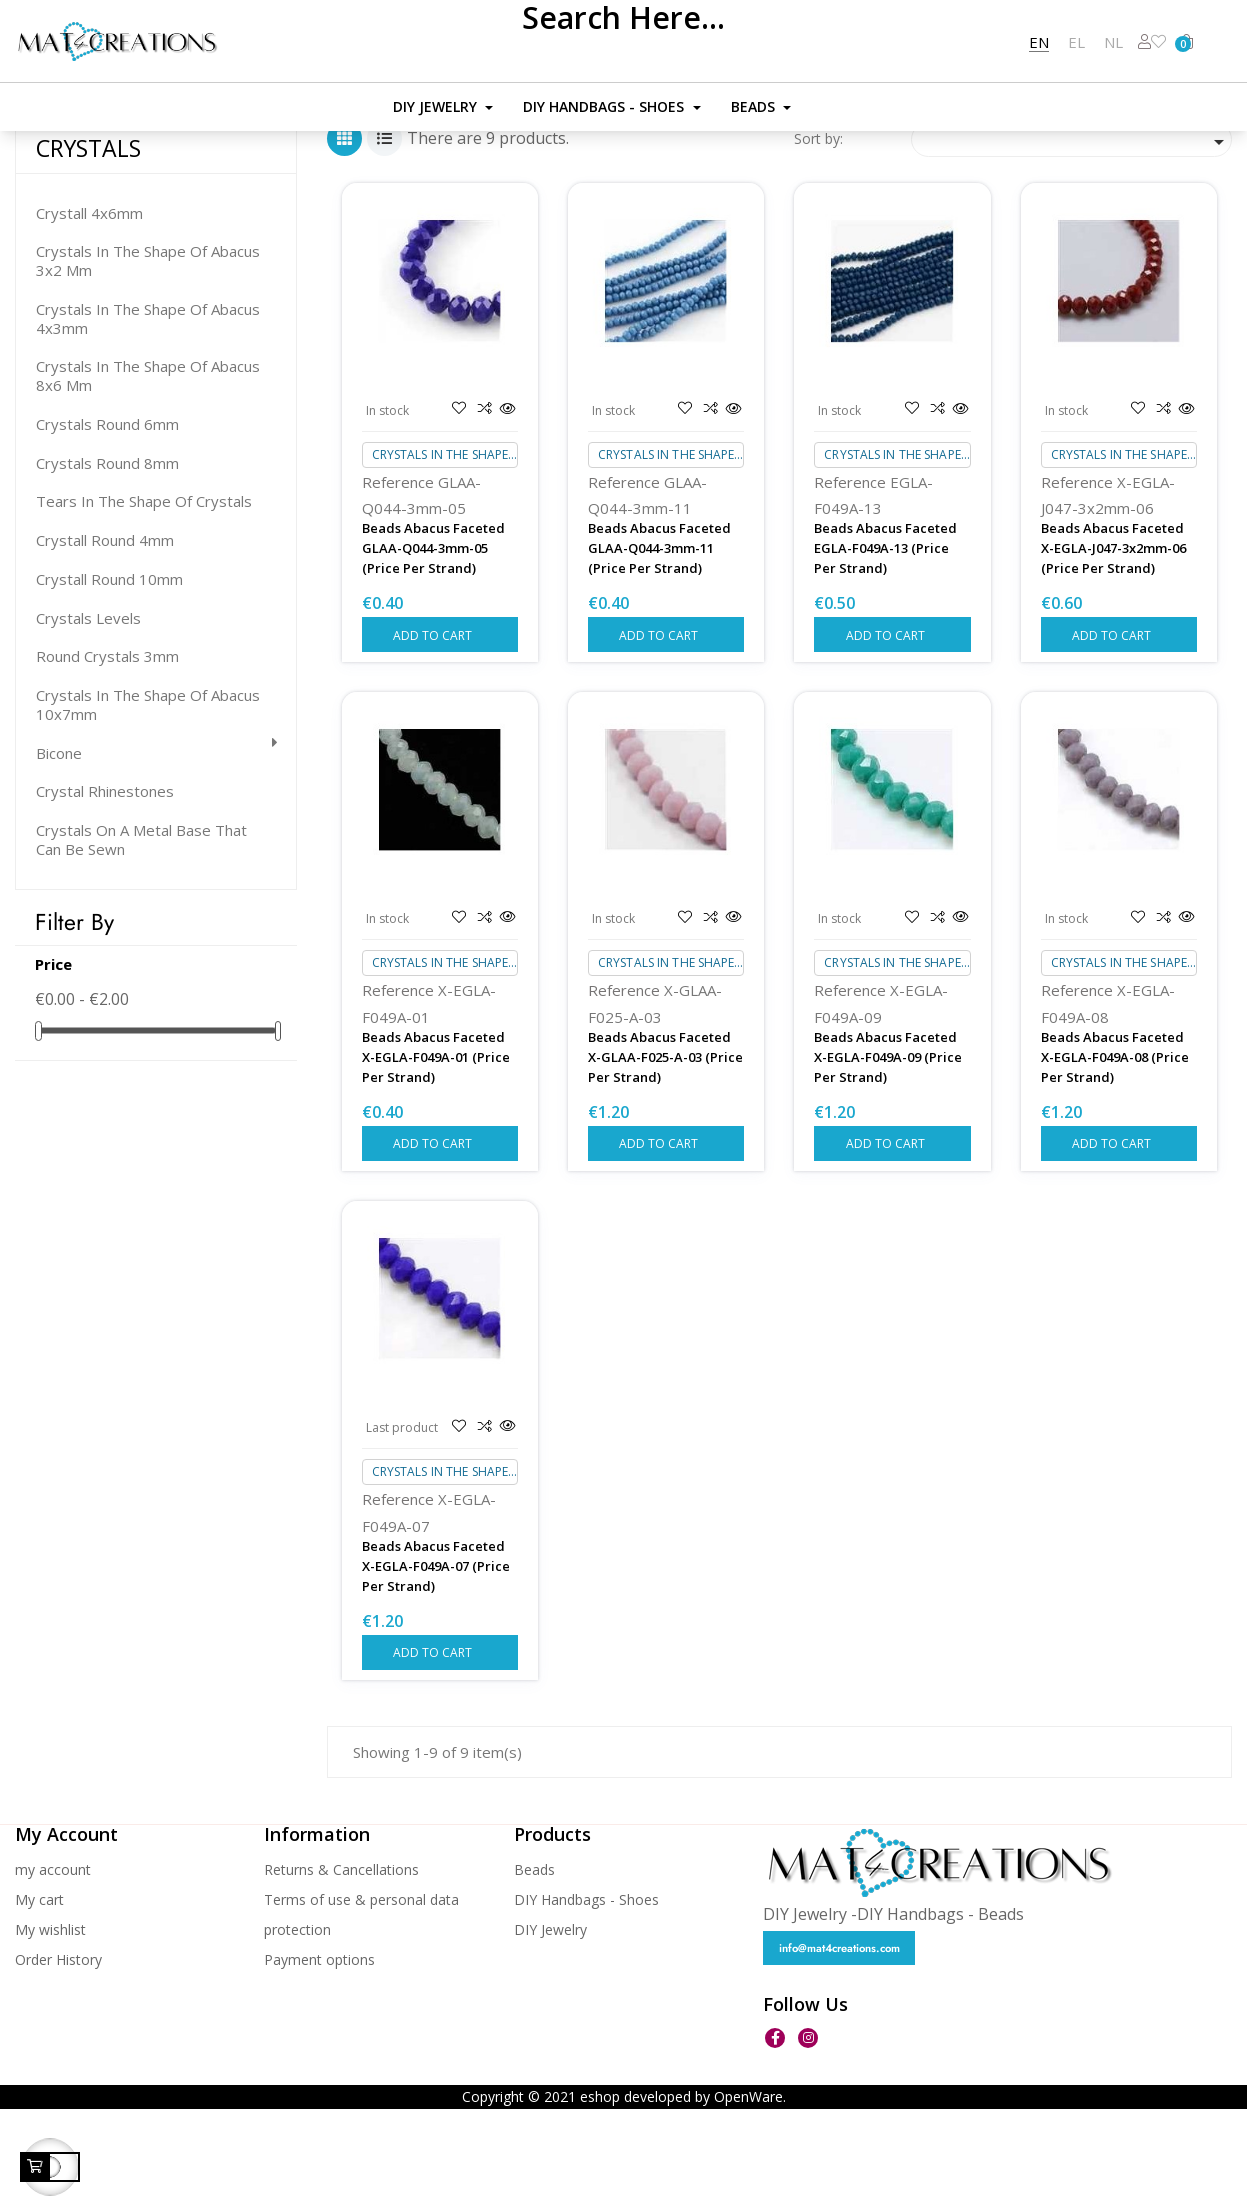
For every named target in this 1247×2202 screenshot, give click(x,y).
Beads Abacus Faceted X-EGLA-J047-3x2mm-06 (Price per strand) (1113, 640)
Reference (398, 574)
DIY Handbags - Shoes (586, 1991)
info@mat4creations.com (839, 2040)
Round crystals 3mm (107, 749)
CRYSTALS (88, 241)
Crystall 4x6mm (89, 305)
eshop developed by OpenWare (681, 2189)
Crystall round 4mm (105, 632)
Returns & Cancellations (341, 1961)
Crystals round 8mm (107, 555)
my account (53, 1961)
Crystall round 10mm (109, 671)
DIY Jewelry (550, 2021)
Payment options (319, 2051)
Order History (58, 2051)
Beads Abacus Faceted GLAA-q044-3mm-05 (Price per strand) (433, 640)
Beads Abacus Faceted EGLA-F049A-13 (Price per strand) (885, 640)
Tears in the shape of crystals (144, 594)
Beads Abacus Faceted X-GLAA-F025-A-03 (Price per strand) (665, 1149)
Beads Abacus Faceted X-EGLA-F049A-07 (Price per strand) (436, 1658)
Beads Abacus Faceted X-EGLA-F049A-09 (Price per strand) (888, 1149)
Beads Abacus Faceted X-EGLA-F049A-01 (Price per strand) (436, 1149)
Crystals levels (88, 710)
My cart (39, 1991)
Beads (534, 1961)
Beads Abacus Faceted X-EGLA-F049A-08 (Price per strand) (1115, 1149)
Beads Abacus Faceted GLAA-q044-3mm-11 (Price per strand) (659, 640)
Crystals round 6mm (107, 516)
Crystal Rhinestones (105, 884)
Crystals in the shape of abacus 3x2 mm (148, 354)
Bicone (59, 845)
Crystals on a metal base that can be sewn (141, 932)
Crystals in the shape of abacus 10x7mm (148, 797)
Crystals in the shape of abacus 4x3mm (148, 411)
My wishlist (50, 2021)
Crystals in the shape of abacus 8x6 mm (148, 469)
